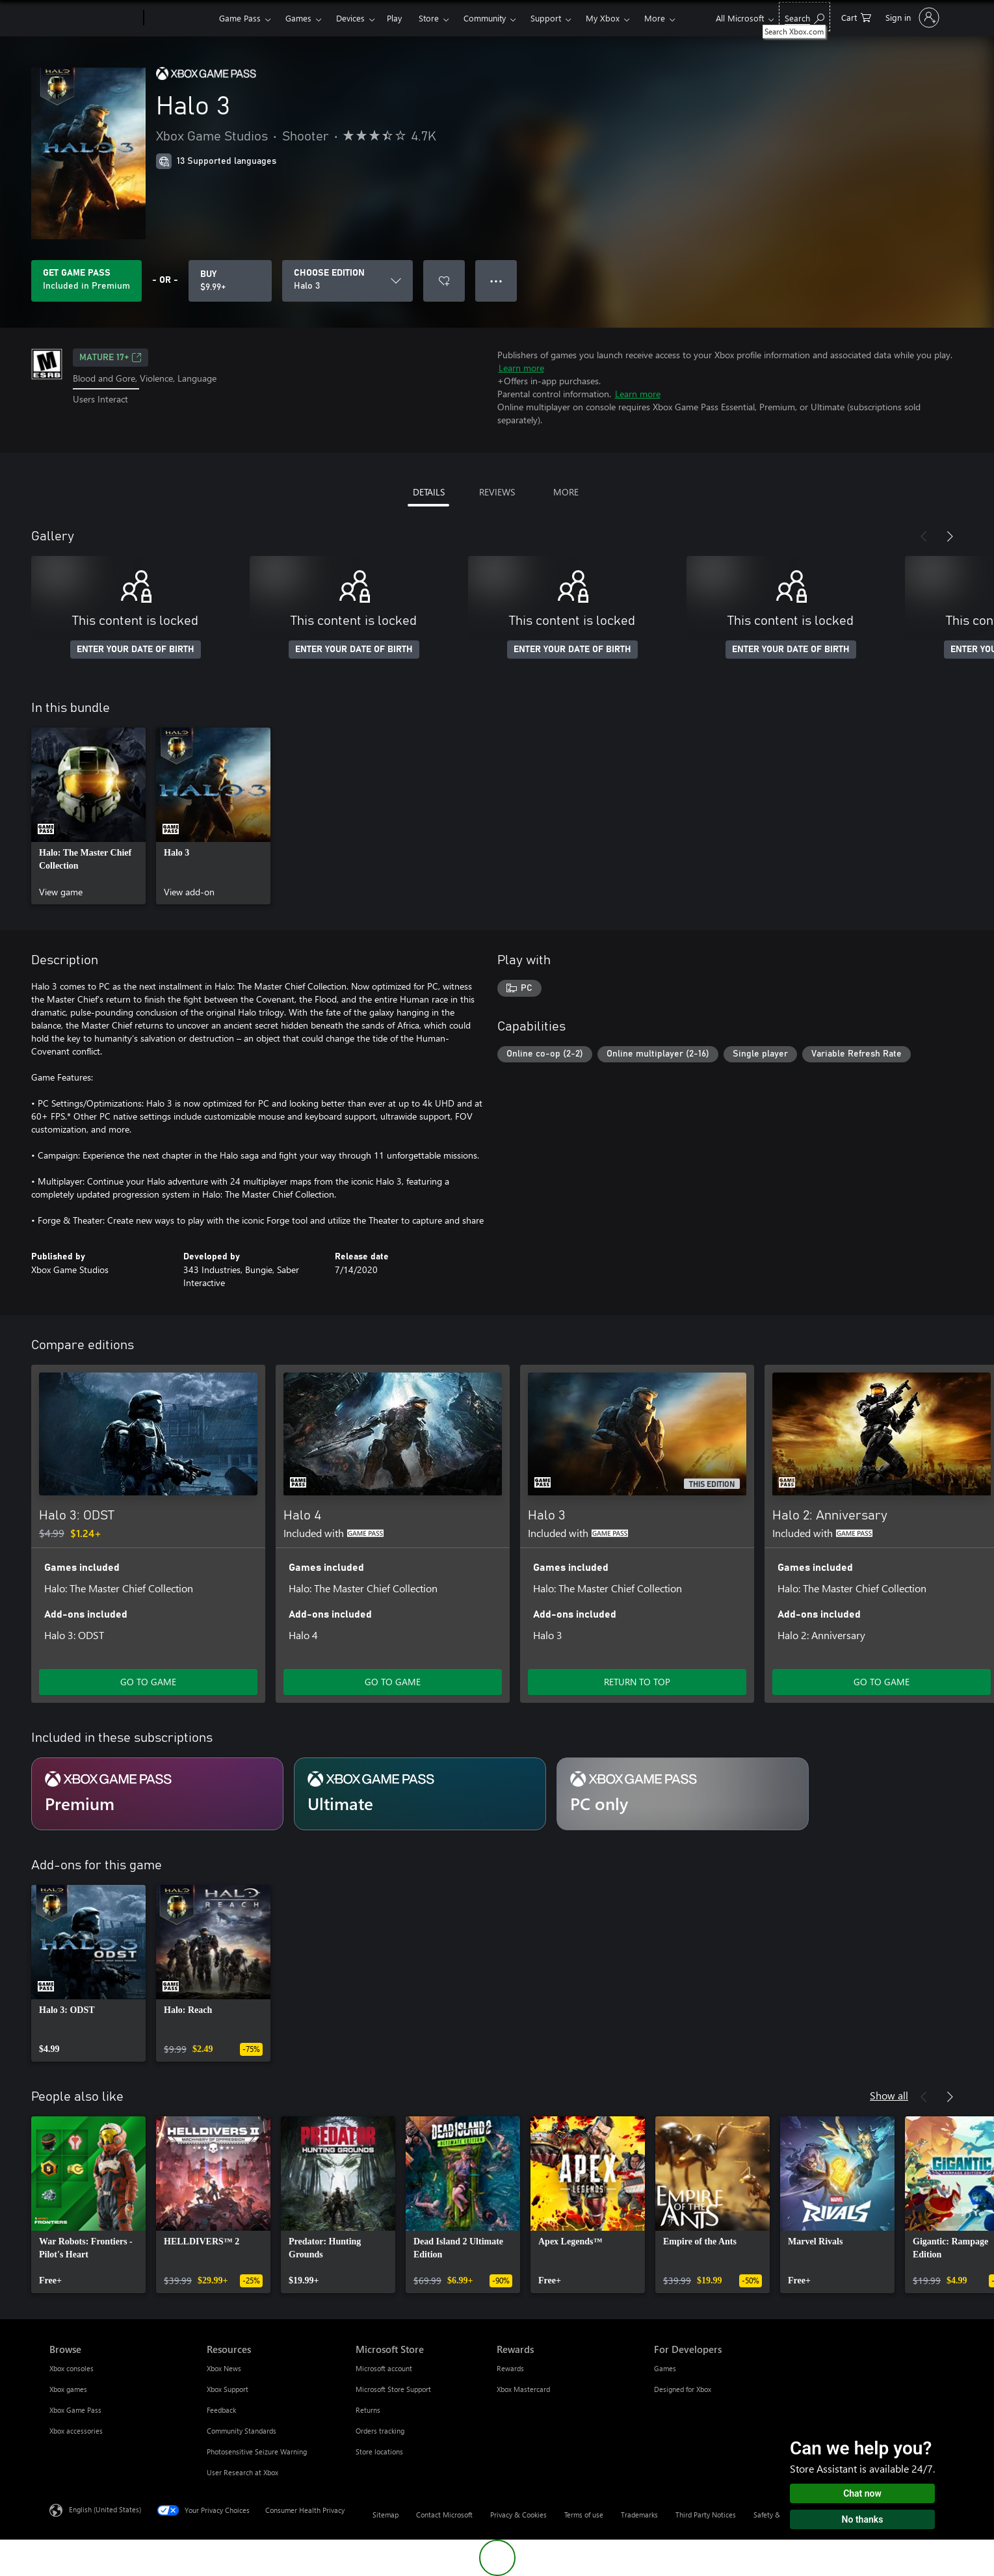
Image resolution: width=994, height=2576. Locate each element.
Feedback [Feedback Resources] (221, 2410)
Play (394, 17)
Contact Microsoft (444, 2514)
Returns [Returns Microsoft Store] (368, 2410)
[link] (88, 816)
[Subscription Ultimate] (420, 1793)
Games (298, 17)
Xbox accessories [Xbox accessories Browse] (76, 2430)
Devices (350, 17)
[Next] (950, 536)
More (654, 17)
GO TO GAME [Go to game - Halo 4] (393, 1682)
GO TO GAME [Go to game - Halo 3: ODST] (148, 1682)
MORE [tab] (566, 492)
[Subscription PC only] (682, 1793)
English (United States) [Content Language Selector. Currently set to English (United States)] (105, 2509)
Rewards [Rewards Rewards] (510, 2368)
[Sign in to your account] (911, 17)
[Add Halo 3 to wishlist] (444, 281)
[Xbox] (179, 18)
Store (429, 17)
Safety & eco (773, 2514)
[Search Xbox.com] (804, 16)
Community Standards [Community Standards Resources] (241, 2430)
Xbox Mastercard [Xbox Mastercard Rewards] (523, 2389)
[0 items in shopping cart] (856, 16)
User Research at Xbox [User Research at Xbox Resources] (242, 2472)
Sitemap (386, 2514)
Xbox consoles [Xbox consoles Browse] (71, 2368)
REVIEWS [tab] (497, 492)
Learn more (521, 367)
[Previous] (924, 536)
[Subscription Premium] (157, 1793)
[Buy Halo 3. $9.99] (230, 281)
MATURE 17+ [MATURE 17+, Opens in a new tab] (110, 357)
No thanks (862, 2519)
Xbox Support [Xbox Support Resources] (227, 2389)
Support (545, 17)
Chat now (862, 2493)
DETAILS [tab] (429, 492)
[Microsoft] (93, 18)
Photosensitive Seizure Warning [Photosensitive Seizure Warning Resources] (257, 2451)
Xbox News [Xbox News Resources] (224, 2368)
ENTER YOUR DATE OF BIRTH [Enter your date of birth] (135, 649)
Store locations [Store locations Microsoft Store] (379, 2451)
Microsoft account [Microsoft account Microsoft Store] (384, 2368)
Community (485, 17)
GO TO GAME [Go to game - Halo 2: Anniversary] (881, 1682)
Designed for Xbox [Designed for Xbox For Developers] (682, 2389)
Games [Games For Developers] (665, 2368)
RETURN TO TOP (637, 1682)
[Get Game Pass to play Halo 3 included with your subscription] (86, 281)
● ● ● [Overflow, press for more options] (496, 280)
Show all (889, 2095)
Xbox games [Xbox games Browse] (68, 2389)
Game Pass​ (240, 17)
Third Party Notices (705, 2514)
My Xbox (603, 17)
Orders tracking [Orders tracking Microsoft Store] (380, 2430)
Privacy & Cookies (518, 2514)
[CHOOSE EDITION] (347, 281)
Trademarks (639, 2514)
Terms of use (583, 2514)
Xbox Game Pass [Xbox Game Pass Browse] (75, 2410)
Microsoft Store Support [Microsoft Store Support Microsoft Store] (393, 2389)
